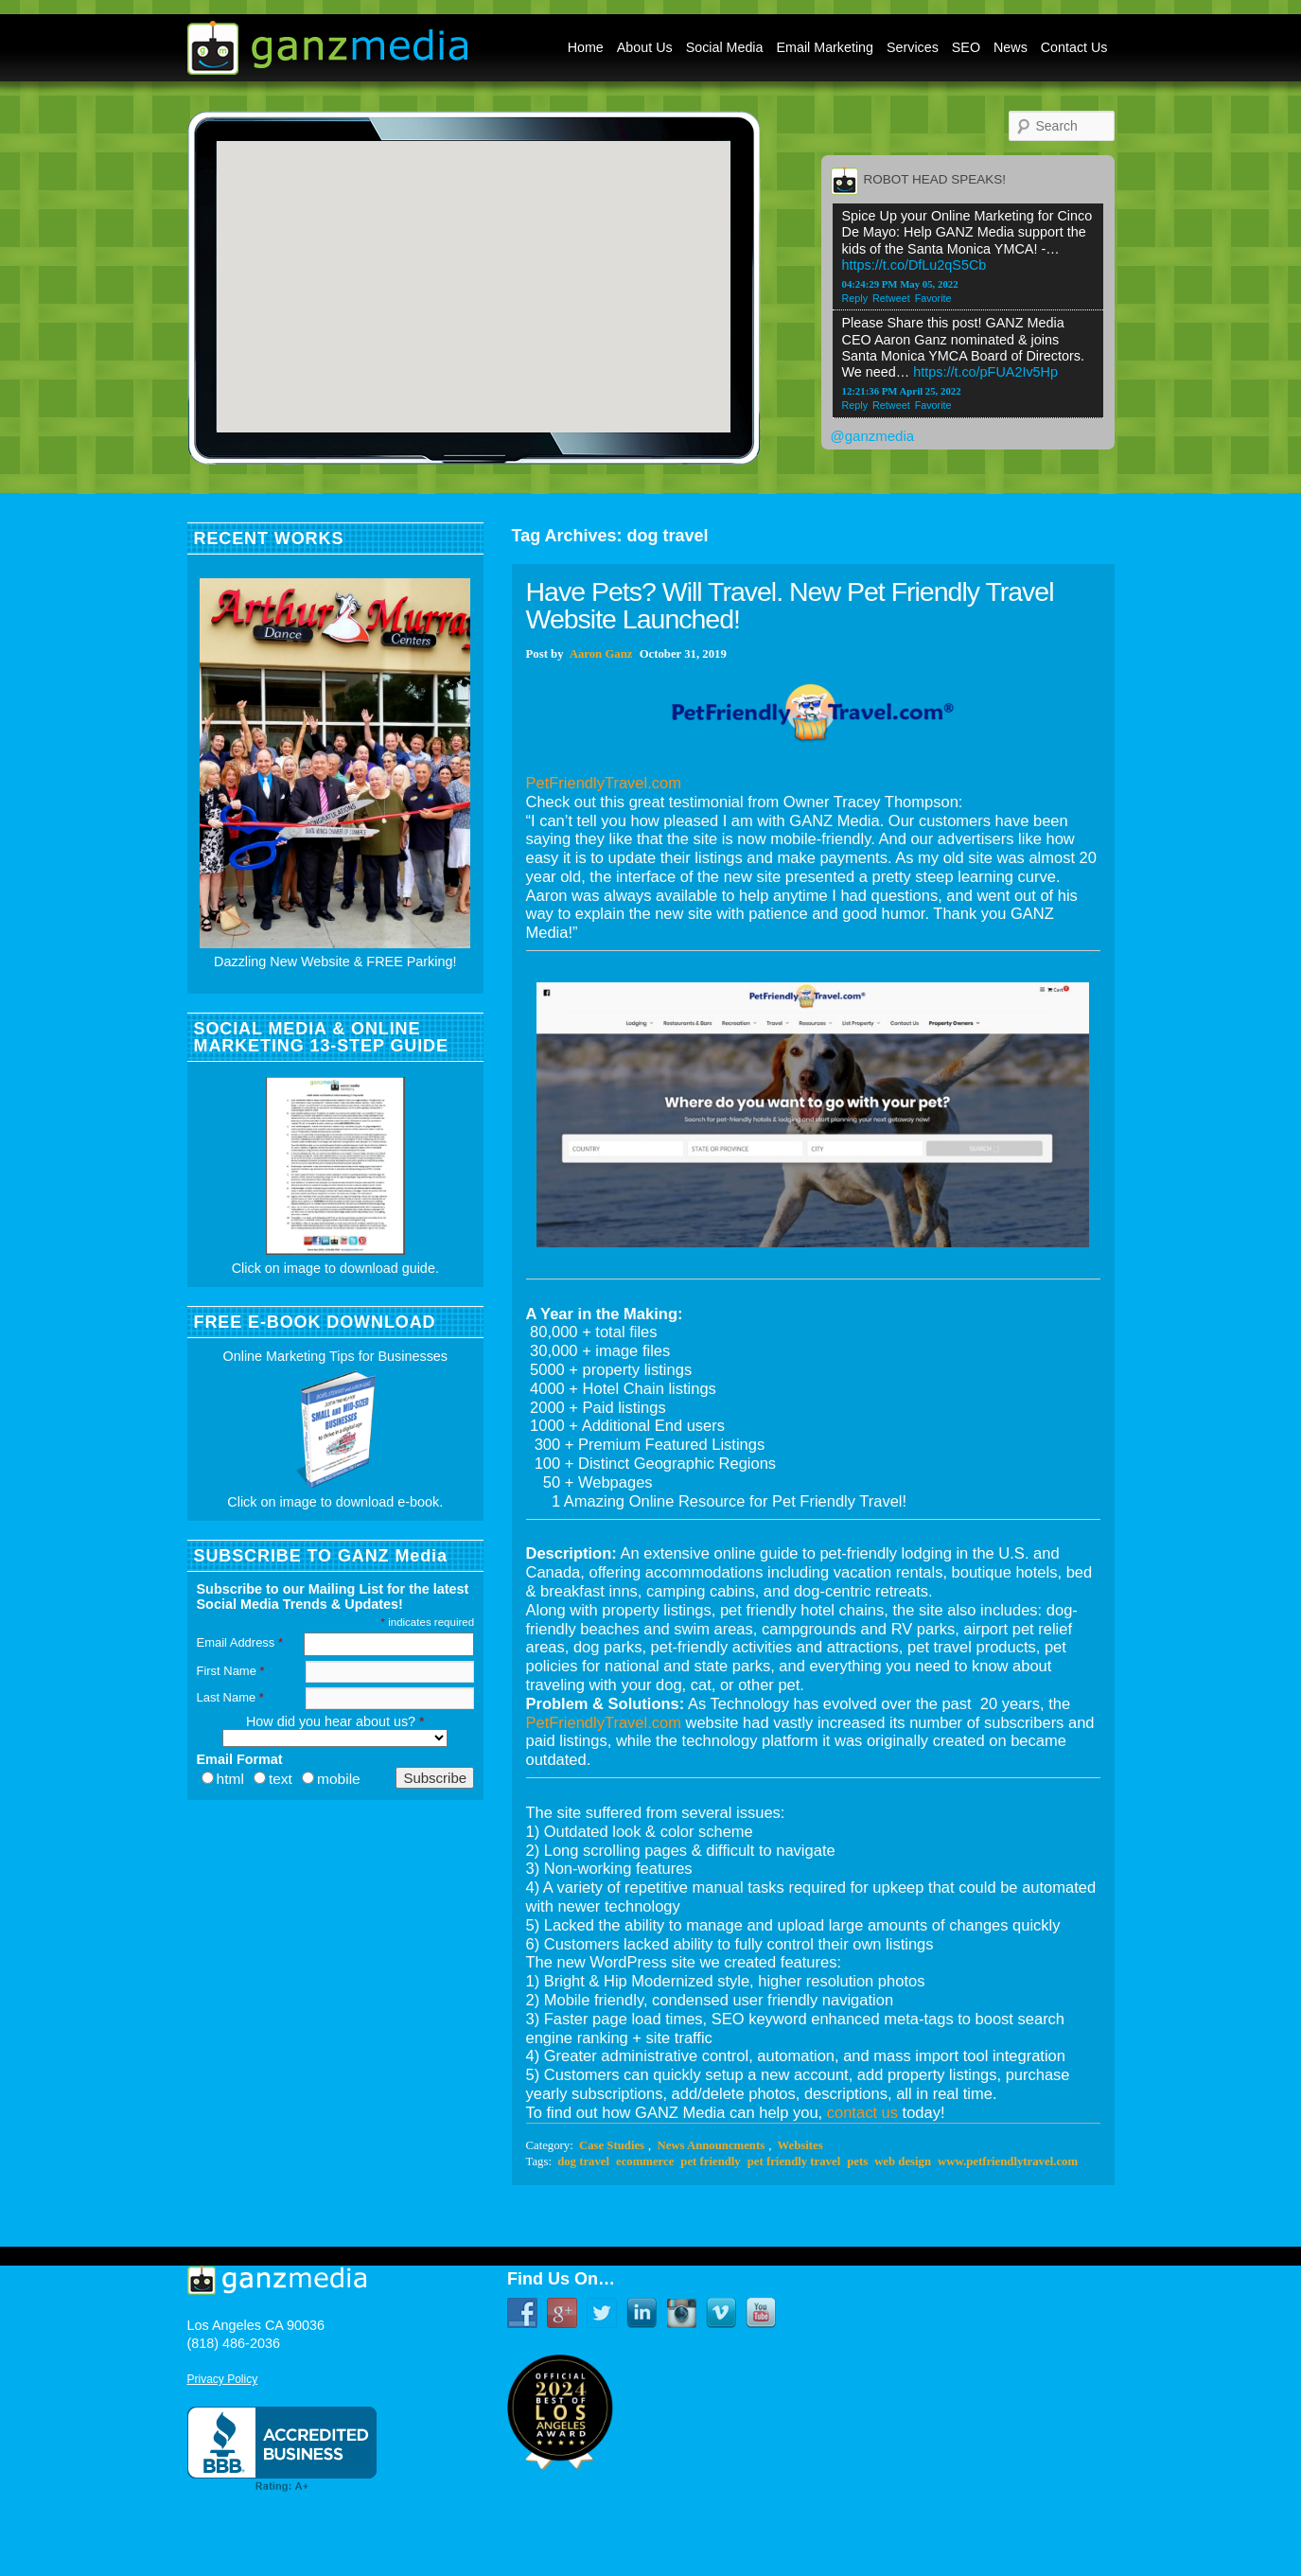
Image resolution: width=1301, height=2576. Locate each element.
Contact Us (1074, 47)
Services (913, 47)
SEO (966, 47)
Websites (800, 2145)
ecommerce (645, 2161)
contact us (862, 2112)
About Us (645, 47)
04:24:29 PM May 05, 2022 (900, 284)
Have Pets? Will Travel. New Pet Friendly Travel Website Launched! (790, 605)
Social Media (725, 47)
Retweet (891, 298)
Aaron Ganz (601, 654)
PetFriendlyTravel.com (603, 782)
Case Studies (611, 2145)
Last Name (230, 1697)
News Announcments (711, 2145)
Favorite (933, 298)
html (230, 1779)
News (1010, 47)
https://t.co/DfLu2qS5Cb (914, 265)
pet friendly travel (793, 2161)
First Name (231, 1671)
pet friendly (710, 2161)
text (280, 1779)
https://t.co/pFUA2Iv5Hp (985, 371)
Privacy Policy (222, 2379)
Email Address (240, 1642)
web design (902, 2161)
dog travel (583, 2161)
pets (857, 2161)
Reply (855, 298)
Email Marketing (825, 47)
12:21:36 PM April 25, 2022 (901, 391)
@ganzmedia (873, 436)
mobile (338, 1779)
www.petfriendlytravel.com (1008, 2161)
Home (586, 47)
